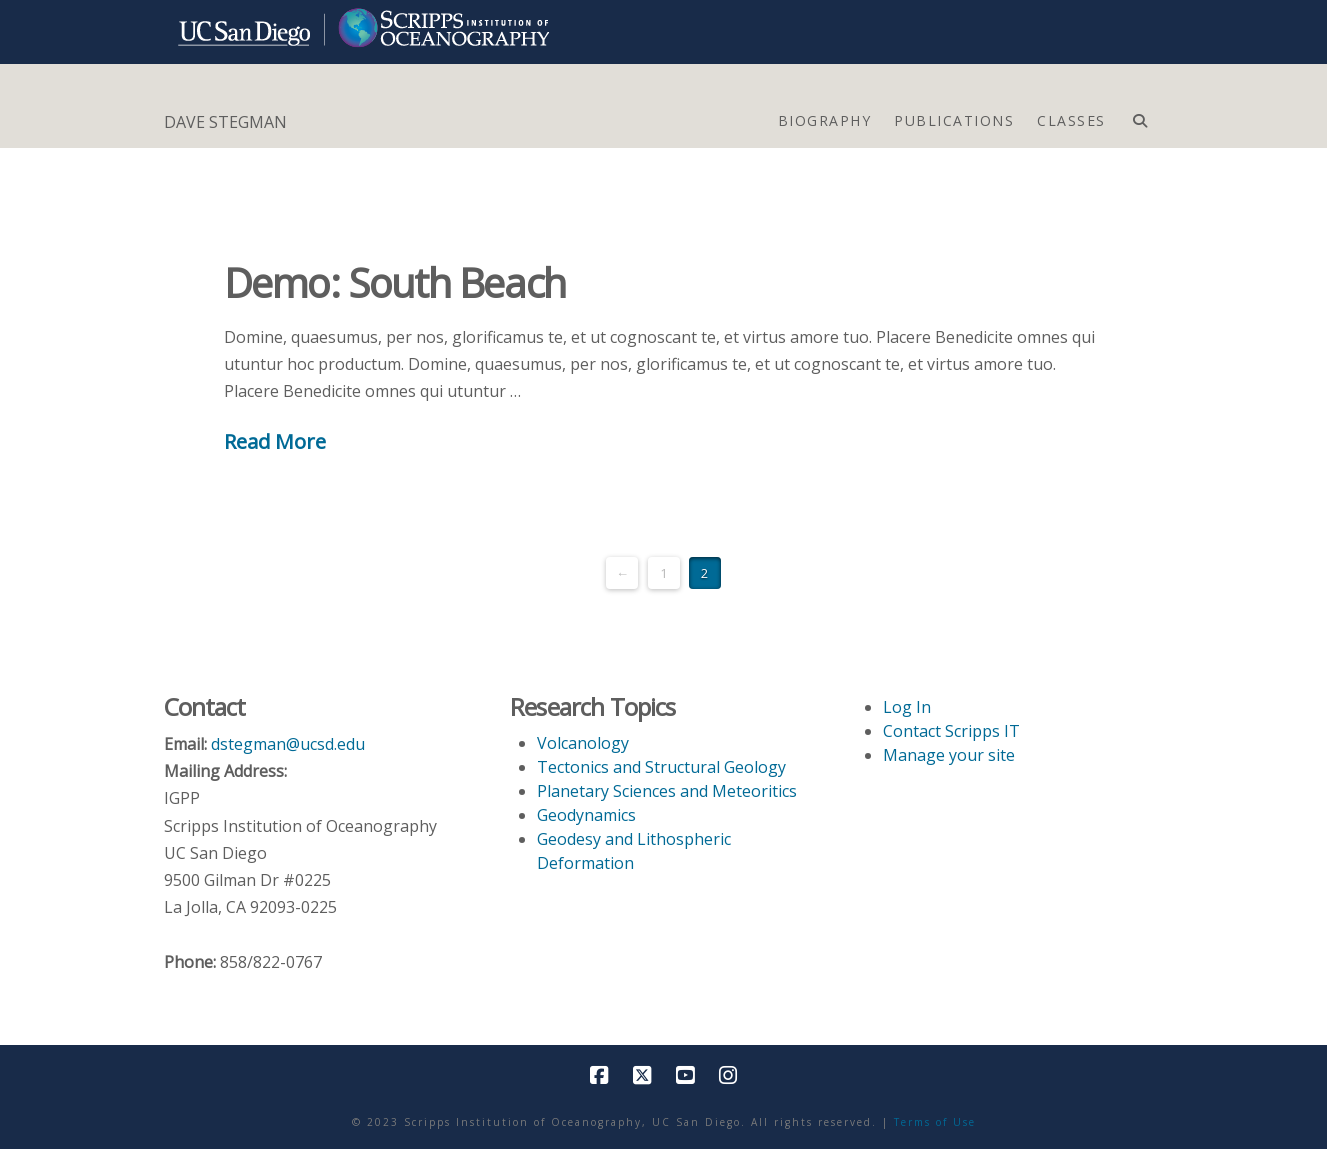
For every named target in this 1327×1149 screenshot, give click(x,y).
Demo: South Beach (395, 282)
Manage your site (949, 755)
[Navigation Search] (1139, 116)
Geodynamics (586, 815)
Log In (907, 707)
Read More (275, 441)
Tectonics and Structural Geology (661, 767)
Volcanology (583, 743)
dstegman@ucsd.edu (288, 744)
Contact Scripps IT (951, 731)
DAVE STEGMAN (225, 122)
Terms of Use (935, 1122)
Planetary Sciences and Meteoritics (667, 791)
